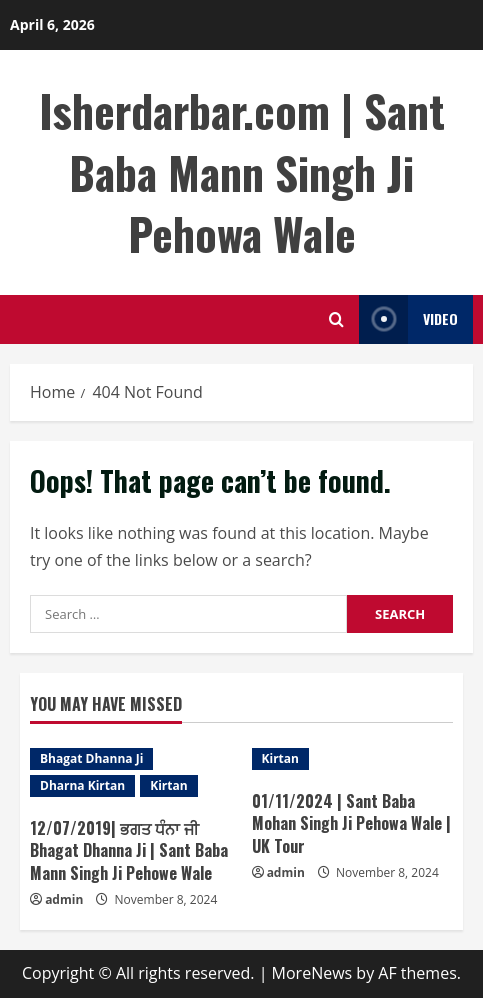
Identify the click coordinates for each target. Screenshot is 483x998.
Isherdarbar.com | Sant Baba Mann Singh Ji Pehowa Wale (242, 172)
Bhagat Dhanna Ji (91, 758)
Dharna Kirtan (82, 785)
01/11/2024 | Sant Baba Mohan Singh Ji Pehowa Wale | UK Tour (351, 823)
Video (408, 319)
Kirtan (168, 785)
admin (64, 899)
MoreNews (312, 973)
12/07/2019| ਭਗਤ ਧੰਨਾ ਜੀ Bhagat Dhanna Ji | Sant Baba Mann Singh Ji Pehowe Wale (129, 850)
